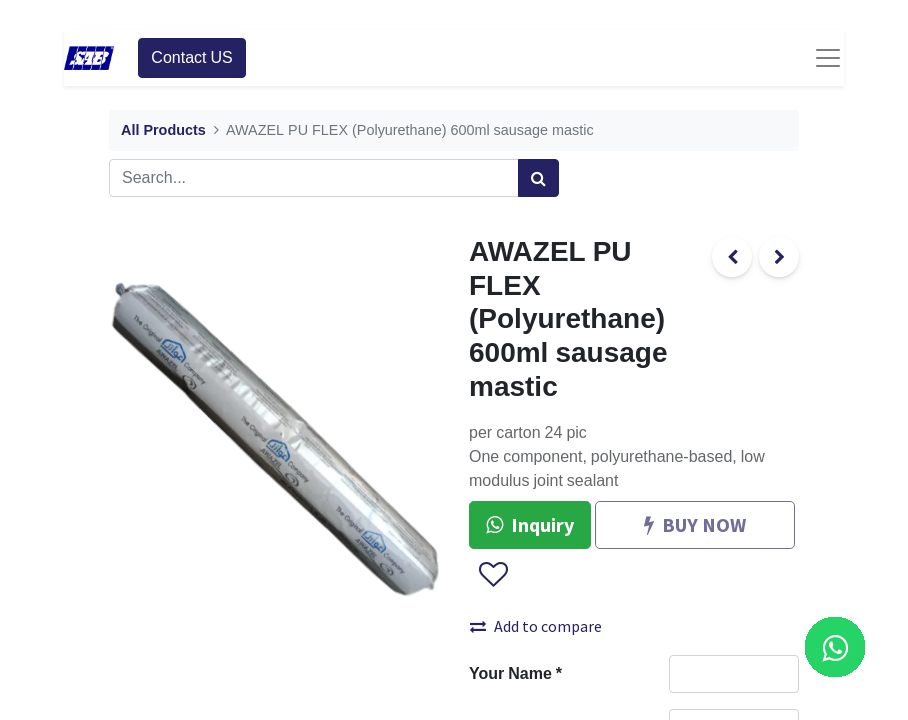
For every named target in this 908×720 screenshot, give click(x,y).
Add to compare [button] (536, 626)
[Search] (538, 178)
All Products (163, 130)
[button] (492, 575)
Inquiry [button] (530, 524)
